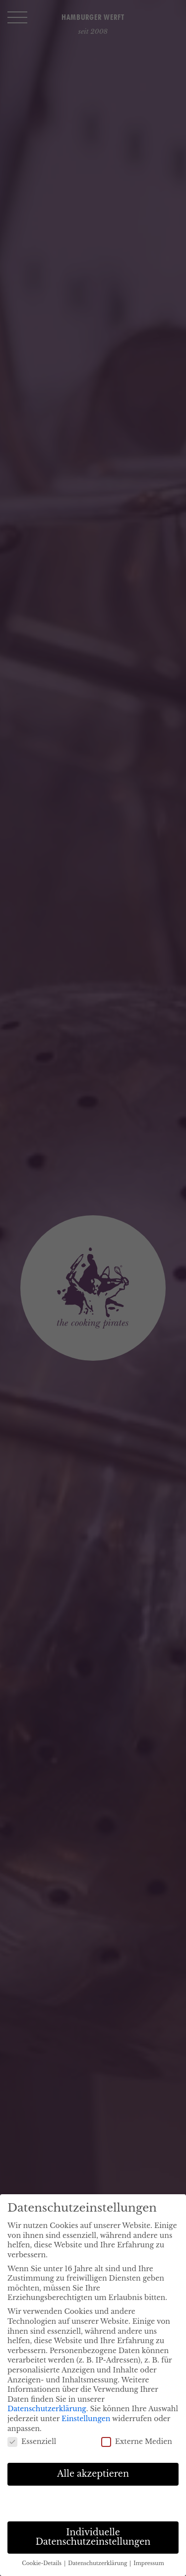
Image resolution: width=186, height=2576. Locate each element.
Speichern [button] (93, 2503)
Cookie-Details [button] (42, 2563)
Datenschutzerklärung (46, 2408)
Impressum (148, 2563)
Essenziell (31, 2441)
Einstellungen (86, 2418)
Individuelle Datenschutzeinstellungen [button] (93, 2537)
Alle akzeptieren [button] (93, 2473)
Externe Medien (136, 2441)
